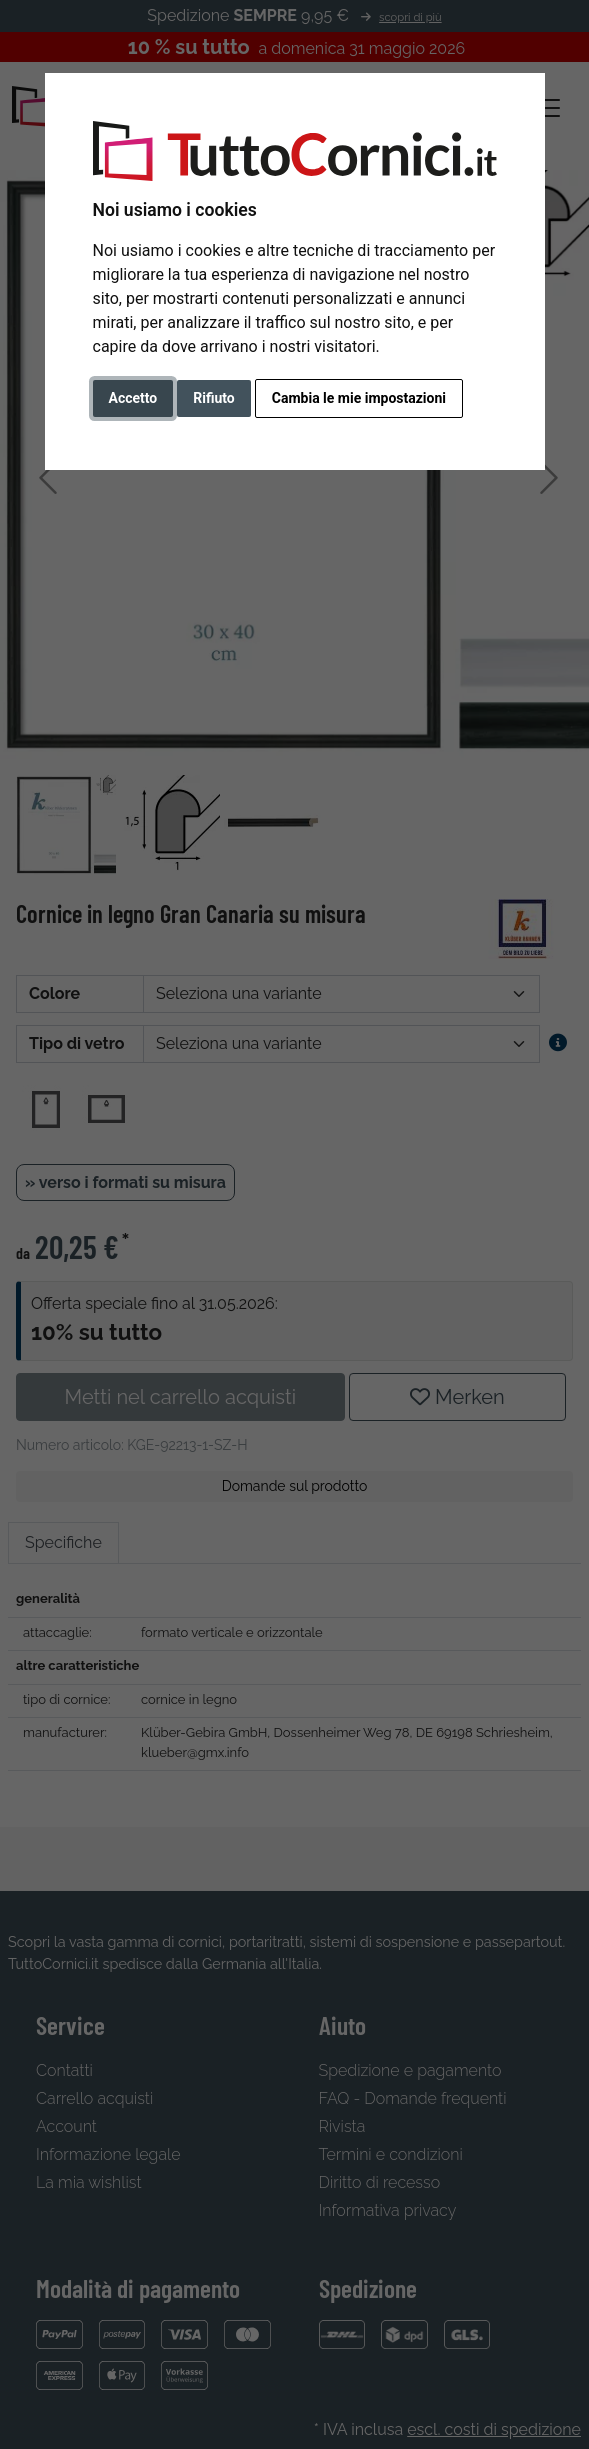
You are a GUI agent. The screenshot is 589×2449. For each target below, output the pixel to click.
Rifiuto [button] (214, 398)
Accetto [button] (133, 398)
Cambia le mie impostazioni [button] (359, 398)
